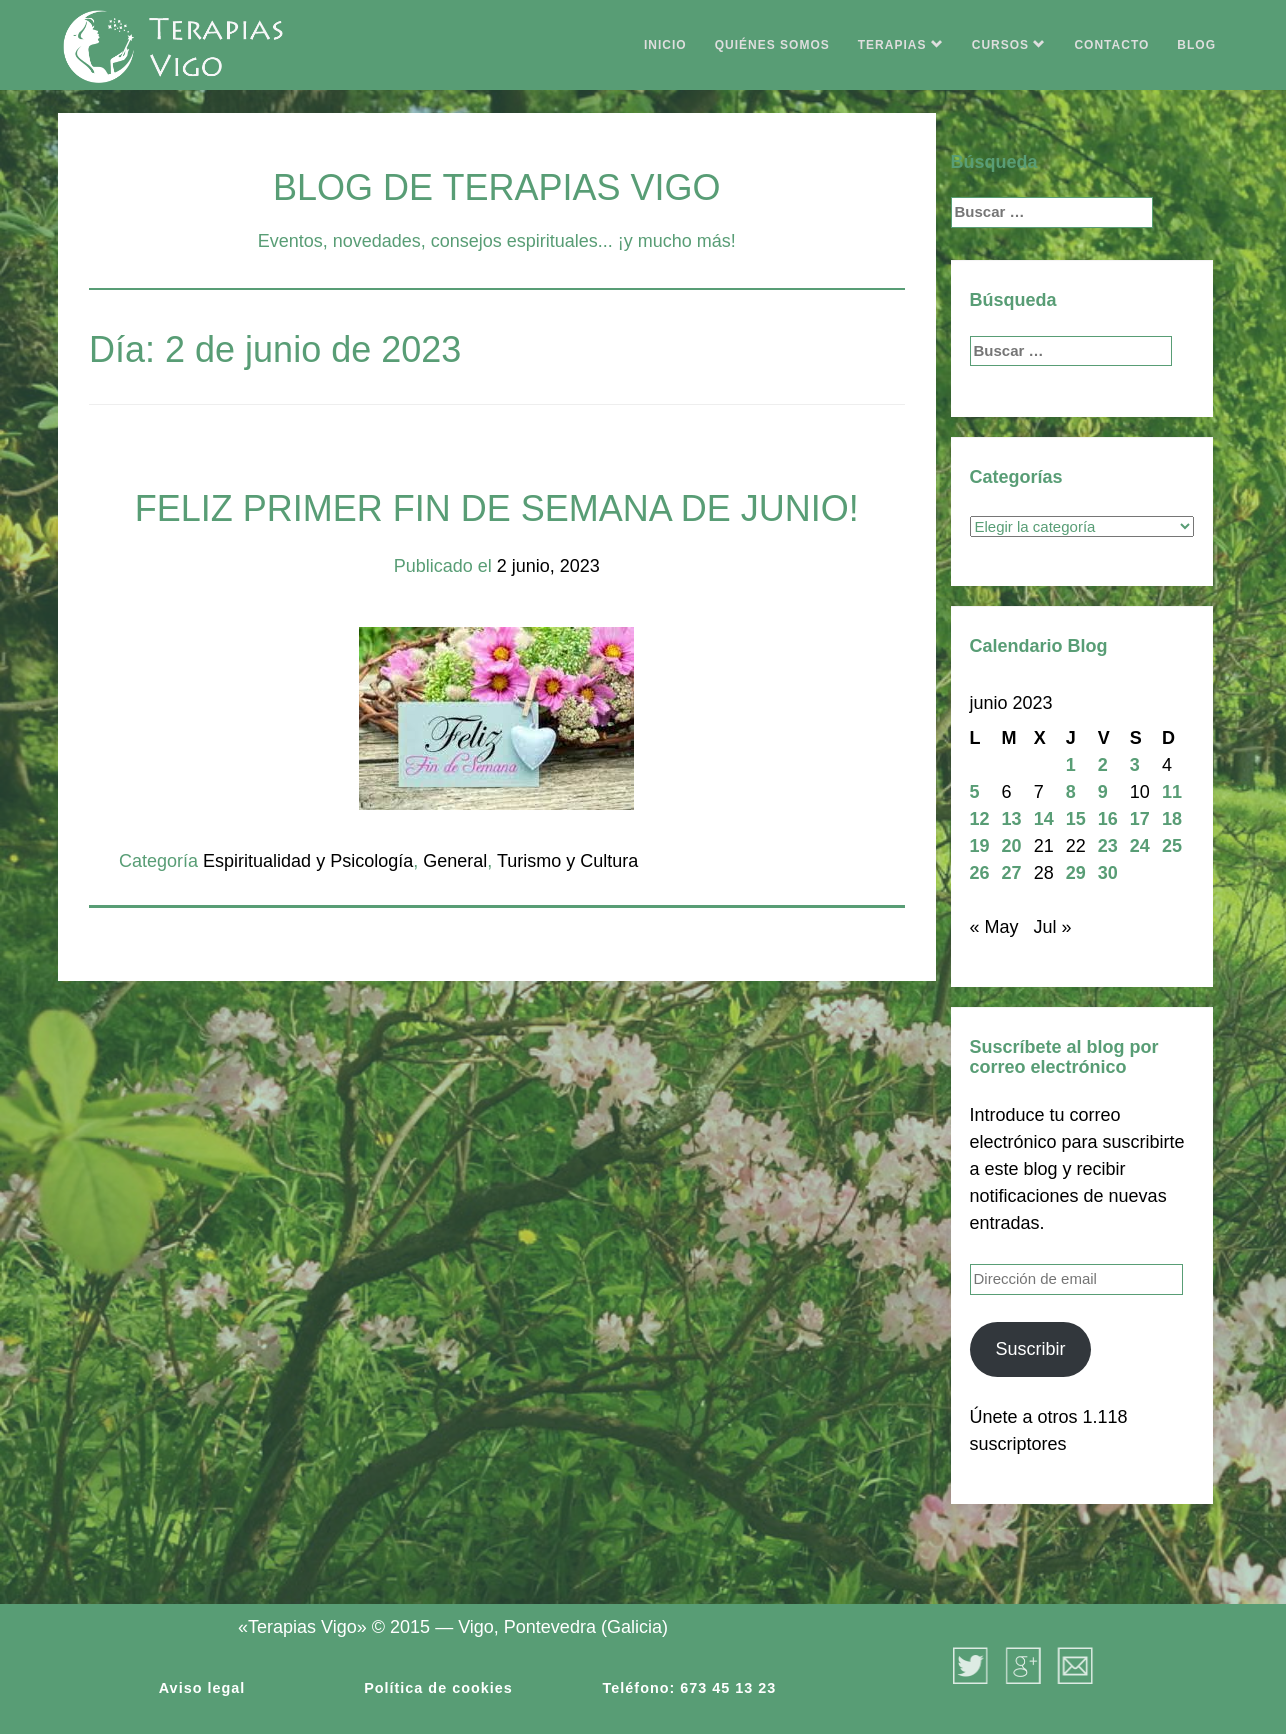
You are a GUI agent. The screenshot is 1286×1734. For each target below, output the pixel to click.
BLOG (1196, 45)
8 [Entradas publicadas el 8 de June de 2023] (1071, 792)
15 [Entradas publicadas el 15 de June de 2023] (1076, 819)
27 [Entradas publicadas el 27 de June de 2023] (1012, 873)
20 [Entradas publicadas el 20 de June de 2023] (1012, 846)
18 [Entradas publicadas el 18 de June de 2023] (1172, 819)
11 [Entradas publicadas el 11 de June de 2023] (1172, 792)
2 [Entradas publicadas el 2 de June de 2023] (1103, 765)
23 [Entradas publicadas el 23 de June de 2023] (1108, 846)
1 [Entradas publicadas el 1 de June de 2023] (1071, 765)
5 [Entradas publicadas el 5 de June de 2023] (975, 792)
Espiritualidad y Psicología (308, 861)
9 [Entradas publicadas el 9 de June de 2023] (1103, 792)
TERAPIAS (901, 45)
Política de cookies (438, 1688)
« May (994, 927)
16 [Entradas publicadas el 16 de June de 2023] (1108, 819)
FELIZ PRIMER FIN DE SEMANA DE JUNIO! (497, 508)
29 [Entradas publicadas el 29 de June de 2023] (1076, 873)
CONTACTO (1111, 45)
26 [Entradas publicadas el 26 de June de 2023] (980, 873)
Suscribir (1030, 1349)
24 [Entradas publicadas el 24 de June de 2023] (1140, 846)
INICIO (665, 45)
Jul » (1053, 927)
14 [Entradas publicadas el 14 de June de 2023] (1044, 819)
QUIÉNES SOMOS (772, 45)
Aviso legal (202, 1688)
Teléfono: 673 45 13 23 (690, 1688)
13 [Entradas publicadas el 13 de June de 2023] (1012, 819)
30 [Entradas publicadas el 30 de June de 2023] (1108, 873)
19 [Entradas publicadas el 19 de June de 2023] (980, 846)
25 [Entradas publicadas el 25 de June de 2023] (1172, 846)
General (455, 861)
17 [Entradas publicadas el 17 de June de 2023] (1140, 819)
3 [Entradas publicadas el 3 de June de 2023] (1135, 765)
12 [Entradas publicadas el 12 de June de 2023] (980, 819)
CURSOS (1009, 45)
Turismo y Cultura (567, 861)
